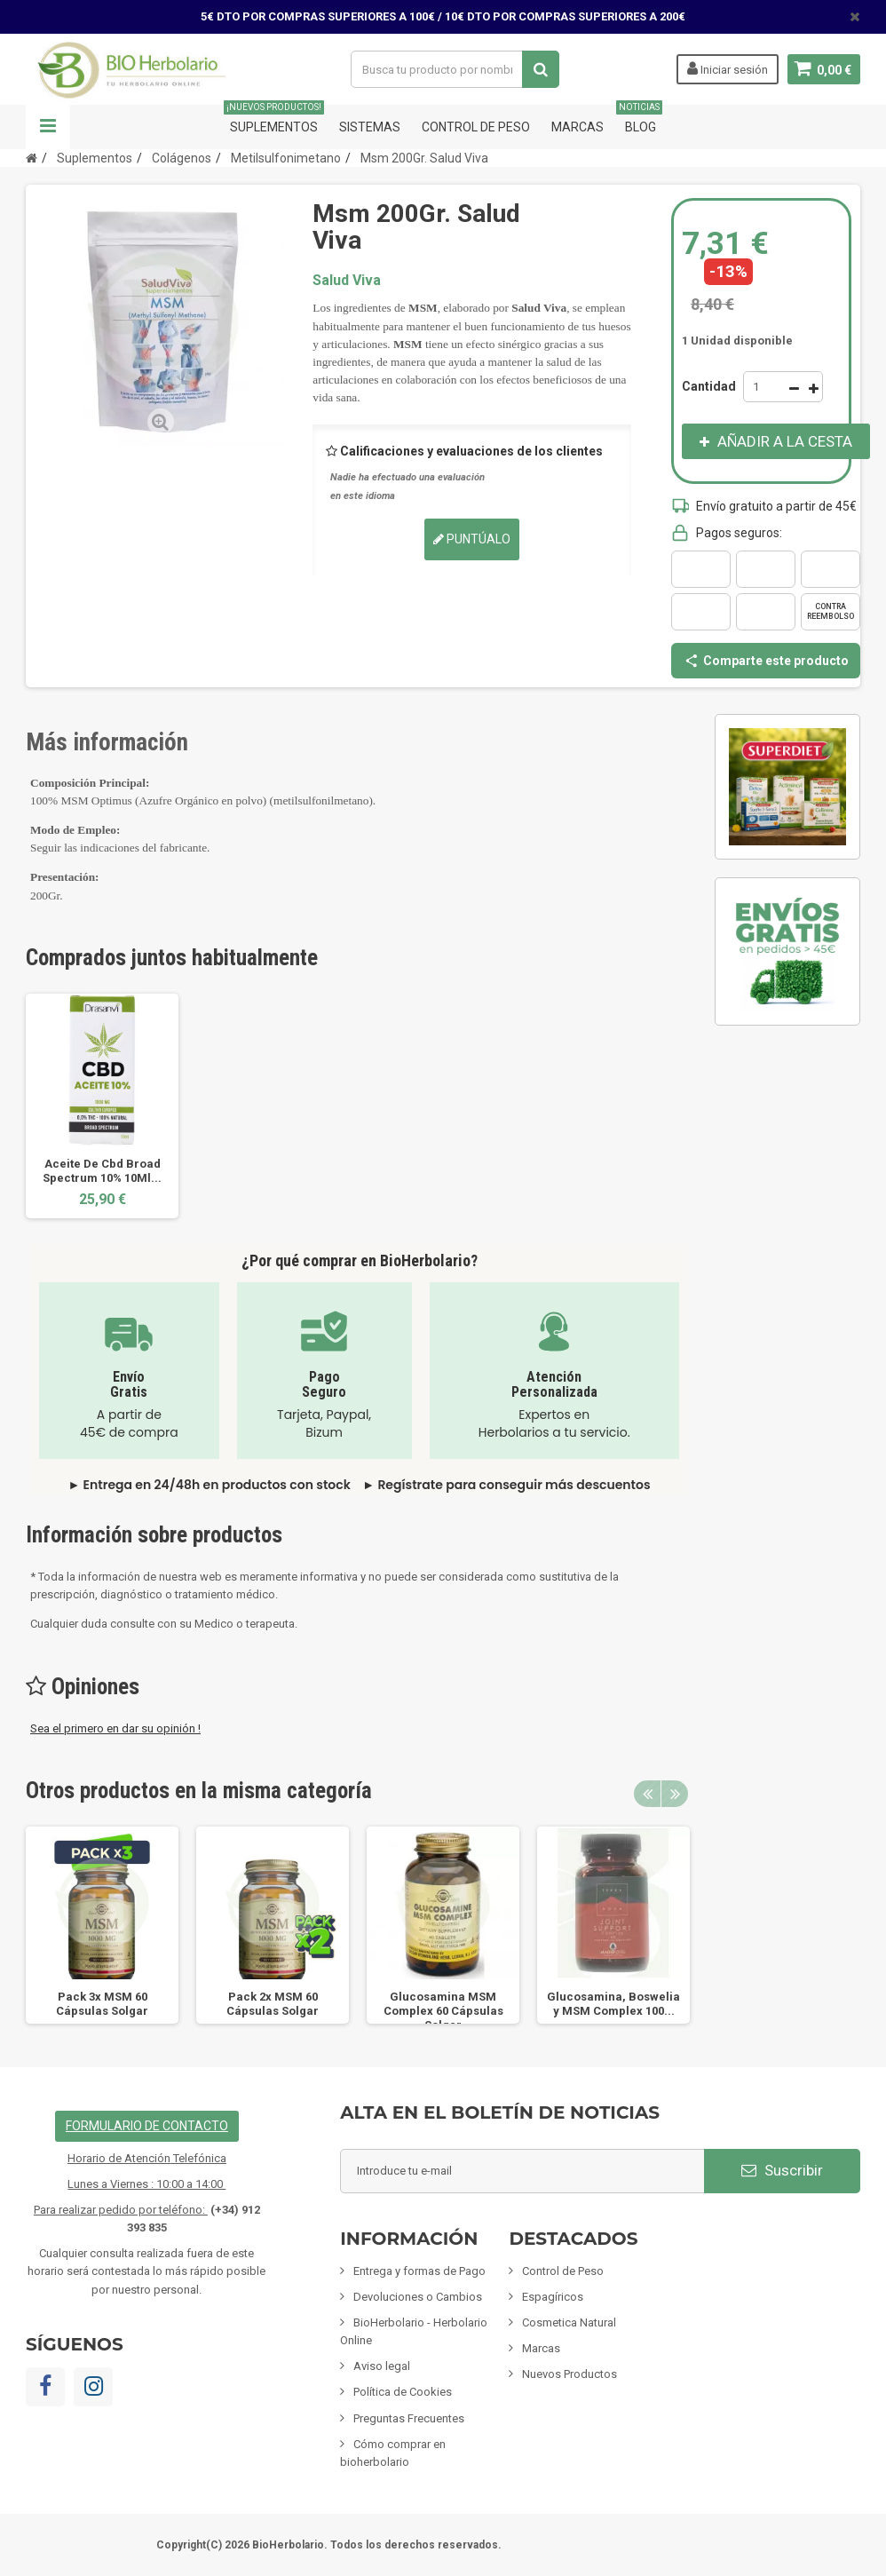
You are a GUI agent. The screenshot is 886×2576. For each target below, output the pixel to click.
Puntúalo (471, 539)
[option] (102, 1106)
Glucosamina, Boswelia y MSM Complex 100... (613, 2003)
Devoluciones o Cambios (417, 2296)
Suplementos (274, 119)
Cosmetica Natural (569, 2322)
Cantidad (709, 386)
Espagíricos (552, 2296)
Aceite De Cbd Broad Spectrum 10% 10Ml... (102, 1171)
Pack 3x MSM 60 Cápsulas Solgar (102, 2003)
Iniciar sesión (726, 68)
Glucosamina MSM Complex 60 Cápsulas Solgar (443, 2011)
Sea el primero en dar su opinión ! (115, 1728)
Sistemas (369, 127)
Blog (640, 119)
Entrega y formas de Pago (419, 2271)
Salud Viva (346, 280)
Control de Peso (476, 127)
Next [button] (674, 1793)
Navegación (48, 127)
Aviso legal (381, 2366)
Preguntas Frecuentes (408, 2418)
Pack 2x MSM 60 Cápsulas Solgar (272, 2003)
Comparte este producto (766, 661)
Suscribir (782, 2170)
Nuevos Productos (569, 2374)
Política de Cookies (402, 2391)
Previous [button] (647, 1793)
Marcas (577, 127)
